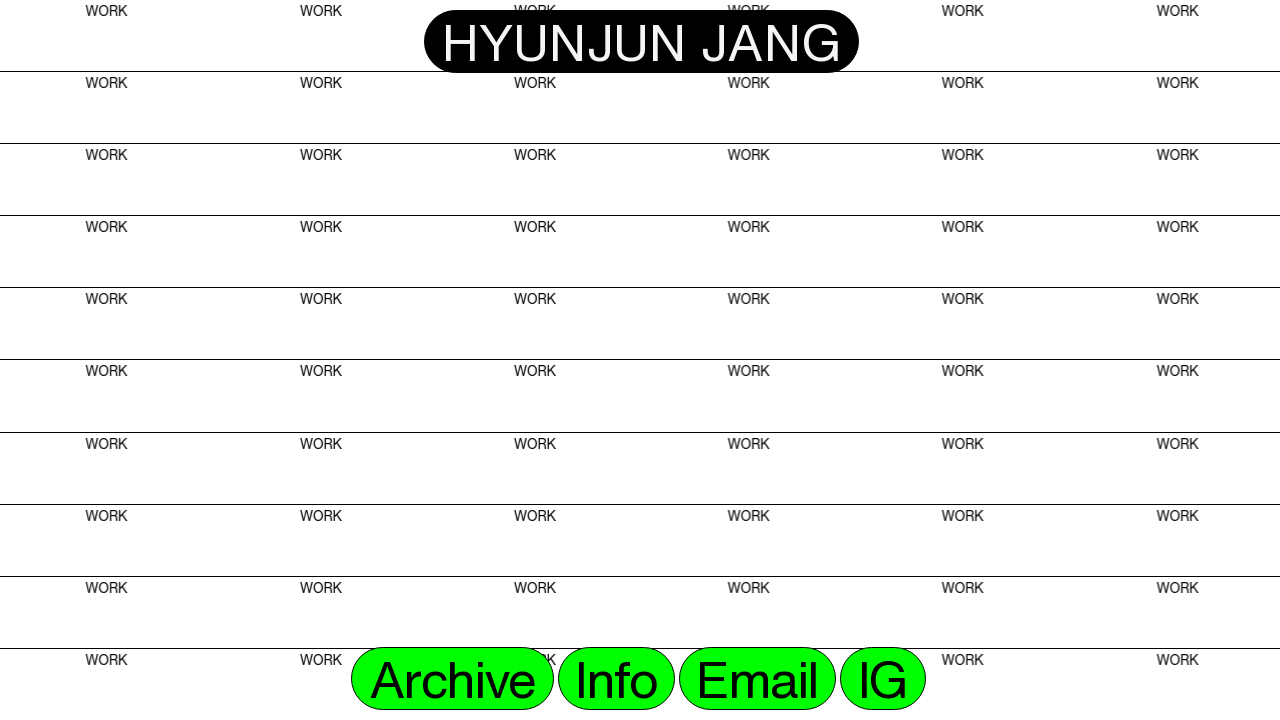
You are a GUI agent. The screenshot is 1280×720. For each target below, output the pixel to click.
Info (615, 678)
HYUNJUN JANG (642, 41)
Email (756, 678)
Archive (452, 678)
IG (882, 678)
